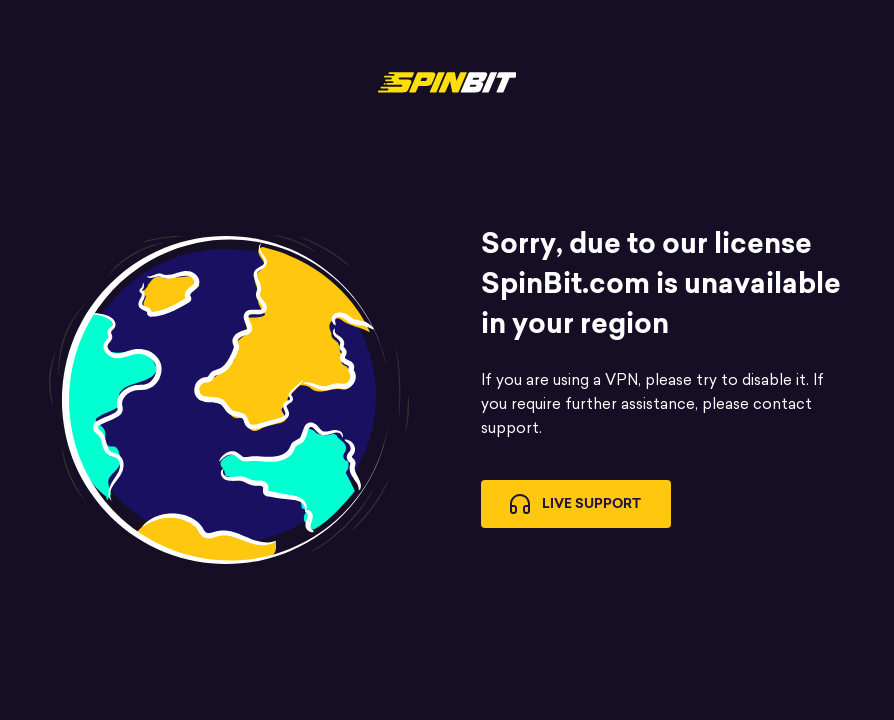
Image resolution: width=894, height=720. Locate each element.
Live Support (575, 504)
